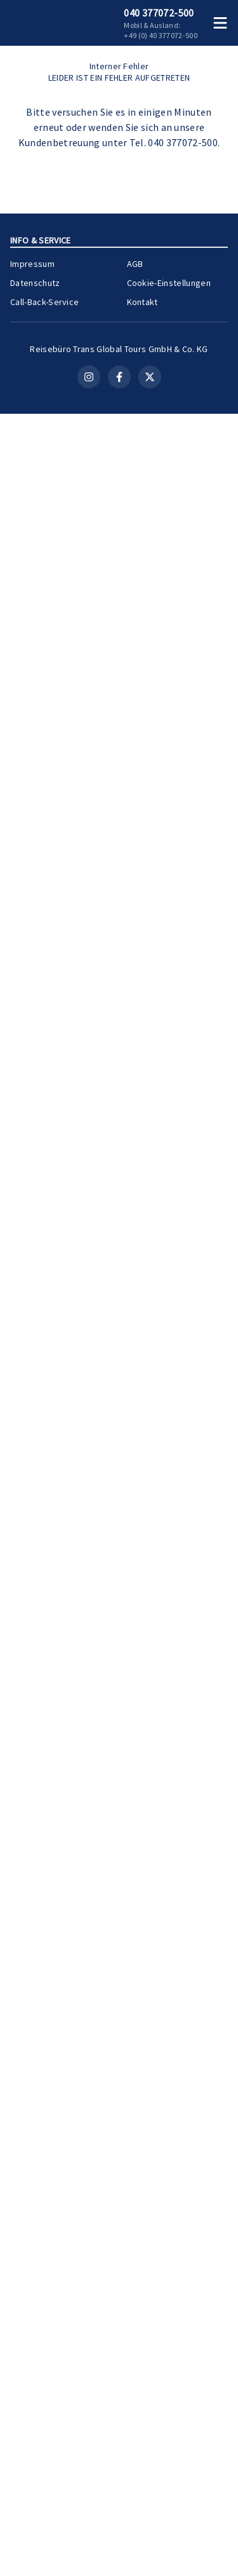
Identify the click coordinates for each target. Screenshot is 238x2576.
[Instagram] (88, 2539)
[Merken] (196, 1333)
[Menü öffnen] (223, 23)
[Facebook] (119, 2539)
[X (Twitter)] (149, 2539)
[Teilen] (219, 1333)
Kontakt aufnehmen (118, 657)
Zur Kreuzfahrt (184, 1700)
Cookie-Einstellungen (169, 2424)
